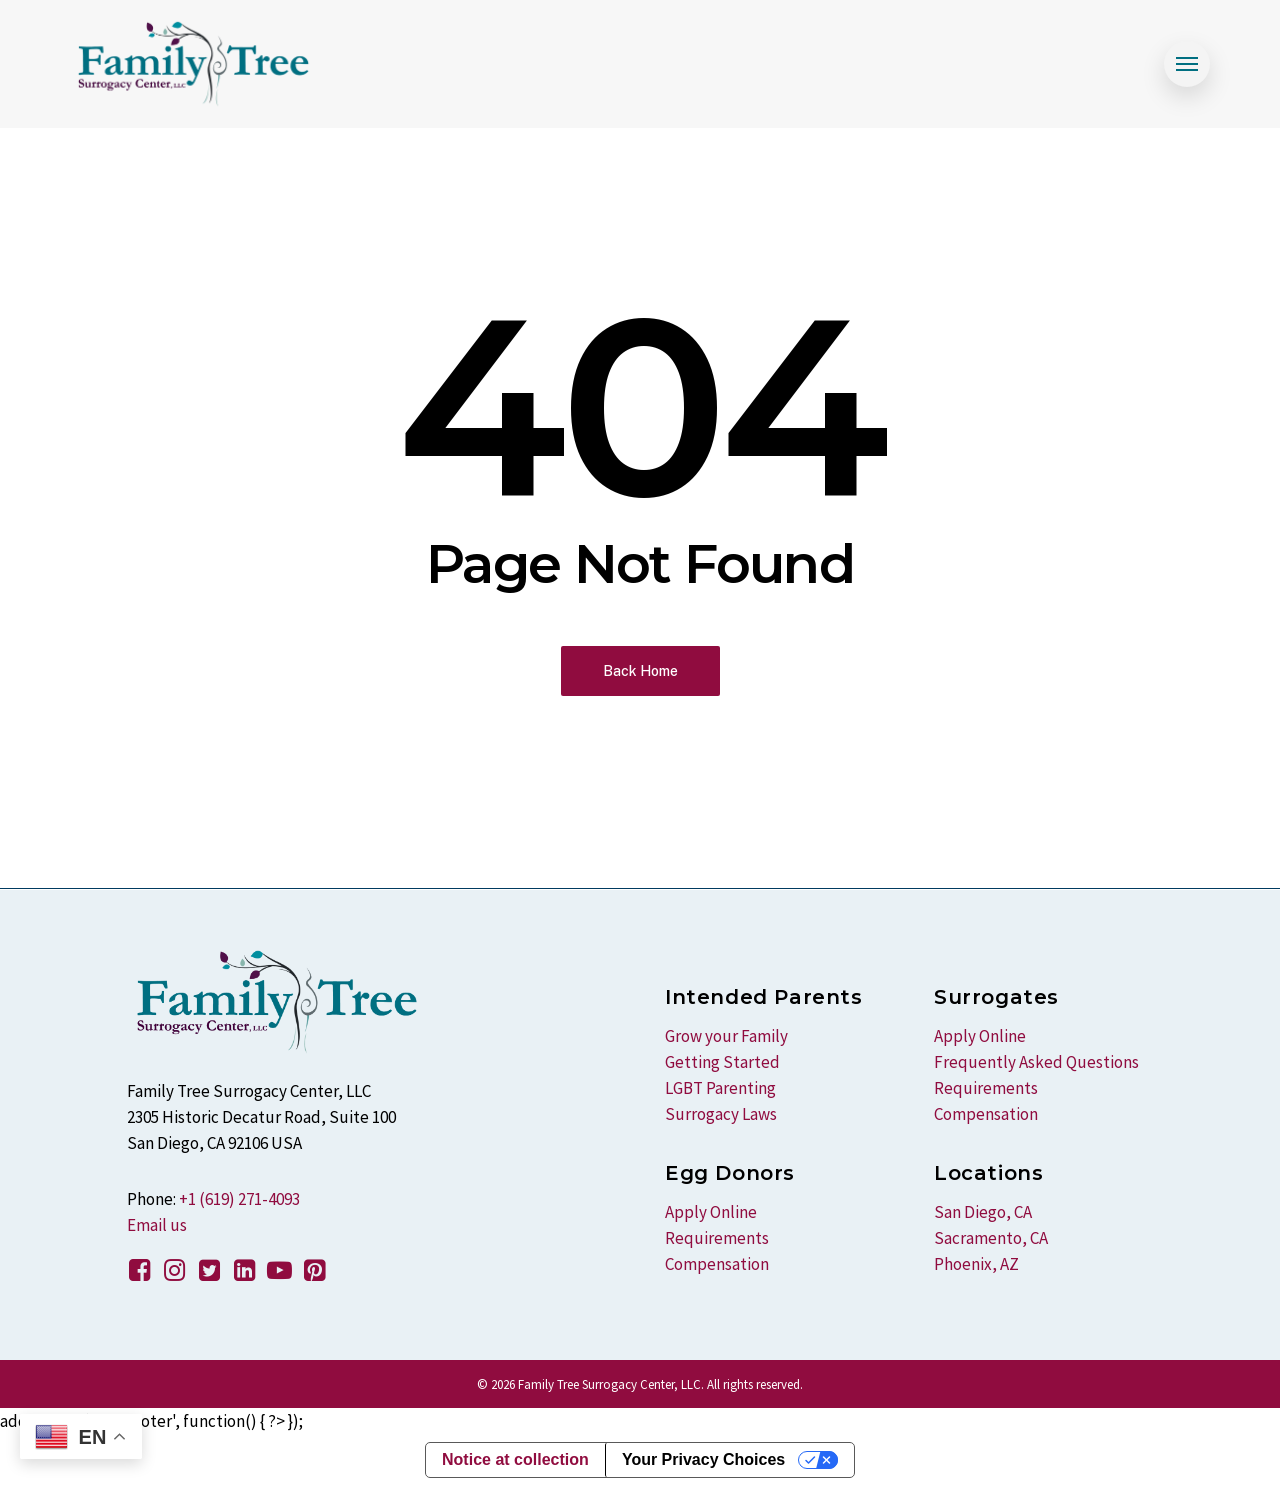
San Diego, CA (983, 1212)
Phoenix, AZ (976, 1264)
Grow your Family (726, 1036)
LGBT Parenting (720, 1088)
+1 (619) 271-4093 (239, 1199)
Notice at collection (515, 1459)
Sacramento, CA (991, 1238)
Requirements (717, 1238)
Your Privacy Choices (703, 1459)
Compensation (717, 1264)
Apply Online (711, 1212)
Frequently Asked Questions (1036, 1062)
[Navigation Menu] (1187, 64)
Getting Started (722, 1062)
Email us (157, 1225)
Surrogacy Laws (721, 1114)
